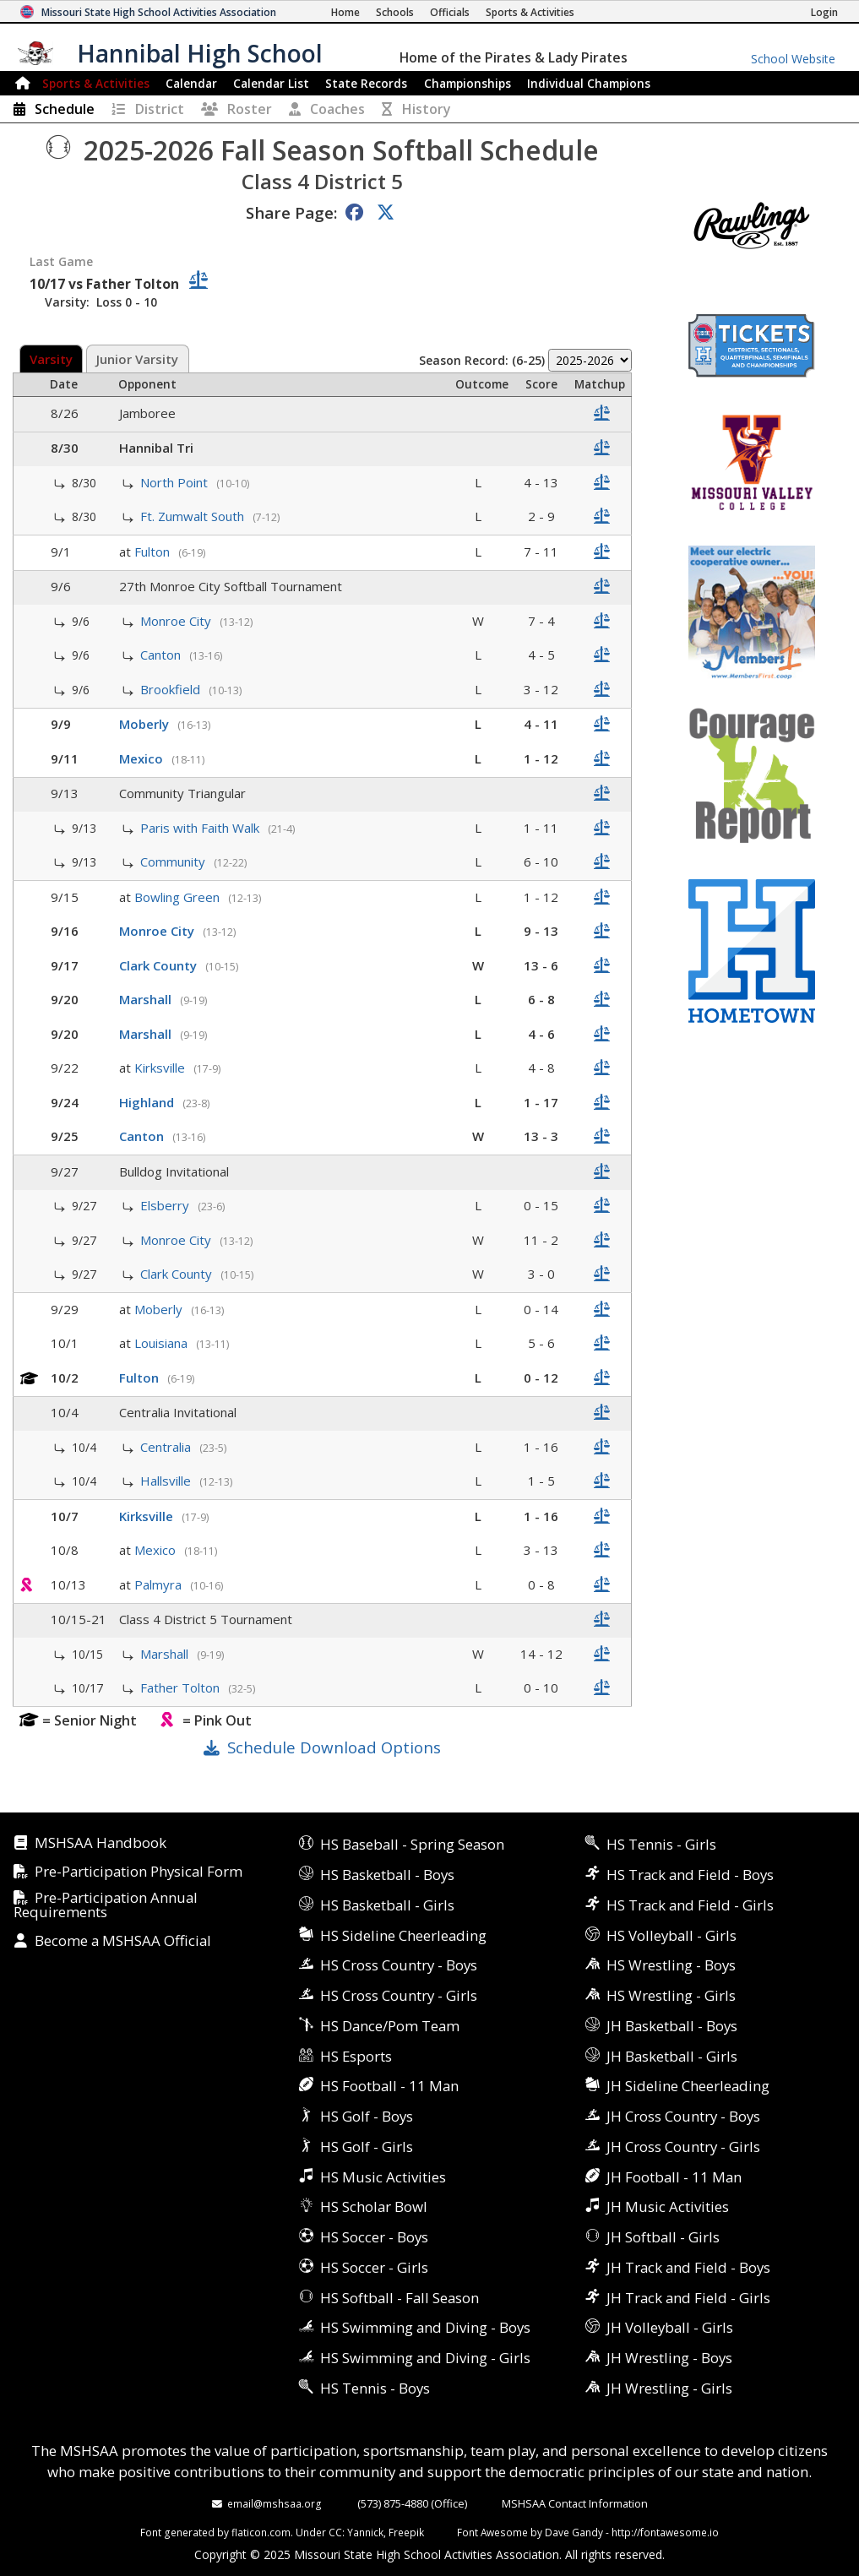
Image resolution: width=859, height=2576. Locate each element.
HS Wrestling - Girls (671, 1995)
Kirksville (161, 1067)
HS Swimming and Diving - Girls (425, 2357)
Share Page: (291, 212)
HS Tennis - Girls (661, 1844)
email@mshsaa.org (274, 2503)
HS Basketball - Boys (387, 1874)
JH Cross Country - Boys (683, 2116)
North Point (175, 482)
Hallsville (167, 1480)
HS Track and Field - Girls (690, 1905)
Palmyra (159, 1584)
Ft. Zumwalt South (193, 516)
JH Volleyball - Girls (669, 2327)
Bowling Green (178, 897)
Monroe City (177, 620)
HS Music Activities (383, 2177)
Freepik (406, 2532)
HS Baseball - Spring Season (412, 1844)
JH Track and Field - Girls (688, 2297)
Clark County (159, 965)
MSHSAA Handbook (100, 1843)
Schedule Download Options (334, 1747)
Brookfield (172, 689)
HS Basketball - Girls (387, 1905)
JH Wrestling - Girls (669, 2388)
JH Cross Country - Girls (683, 2146)
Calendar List (271, 83)
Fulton (153, 551)
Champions (588, 83)
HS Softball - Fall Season (399, 2297)
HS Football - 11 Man (389, 2085)
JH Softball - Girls (663, 2237)
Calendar (191, 83)
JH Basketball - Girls (671, 2056)
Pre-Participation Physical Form (138, 1872)
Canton (162, 654)
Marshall (147, 999)
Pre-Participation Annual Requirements (106, 1905)
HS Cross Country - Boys (398, 1965)
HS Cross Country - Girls (398, 1995)
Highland (148, 1102)
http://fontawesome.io (665, 2532)
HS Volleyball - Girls (671, 1935)
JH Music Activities (667, 2206)
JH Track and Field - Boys (688, 2267)
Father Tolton (181, 1687)
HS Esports (356, 2056)
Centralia (167, 1446)
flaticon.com (261, 2532)
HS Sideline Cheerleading (403, 1935)
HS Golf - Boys (366, 2116)
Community (174, 861)
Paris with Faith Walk (201, 827)
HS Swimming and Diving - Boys (425, 2327)
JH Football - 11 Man (674, 2177)
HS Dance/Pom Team (389, 2025)
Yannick (365, 2532)
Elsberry (166, 1205)
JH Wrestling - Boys (669, 2357)
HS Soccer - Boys (374, 2237)
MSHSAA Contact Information (575, 2503)
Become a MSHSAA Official (123, 1941)
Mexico (142, 758)
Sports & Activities (96, 83)
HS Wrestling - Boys (671, 1965)
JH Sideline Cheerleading (687, 2085)
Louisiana (162, 1342)
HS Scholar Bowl (373, 2206)
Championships (467, 83)
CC (335, 2532)
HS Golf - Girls (366, 2146)
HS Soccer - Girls (374, 2267)
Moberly (145, 723)
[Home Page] (345, 12)
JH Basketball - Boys (671, 2025)
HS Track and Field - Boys (690, 1874)
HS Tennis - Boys (375, 2388)
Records (366, 83)
